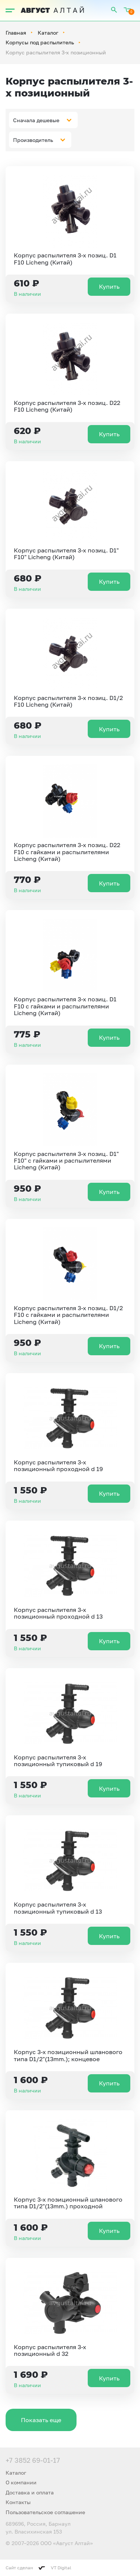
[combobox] (43, 120)
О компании (21, 2482)
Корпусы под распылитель (40, 42)
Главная (16, 32)
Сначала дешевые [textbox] (36, 120)
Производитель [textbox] (33, 140)
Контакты (18, 2502)
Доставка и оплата (30, 2492)
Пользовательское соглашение (45, 2512)
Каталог (48, 32)
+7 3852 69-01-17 (33, 2460)
